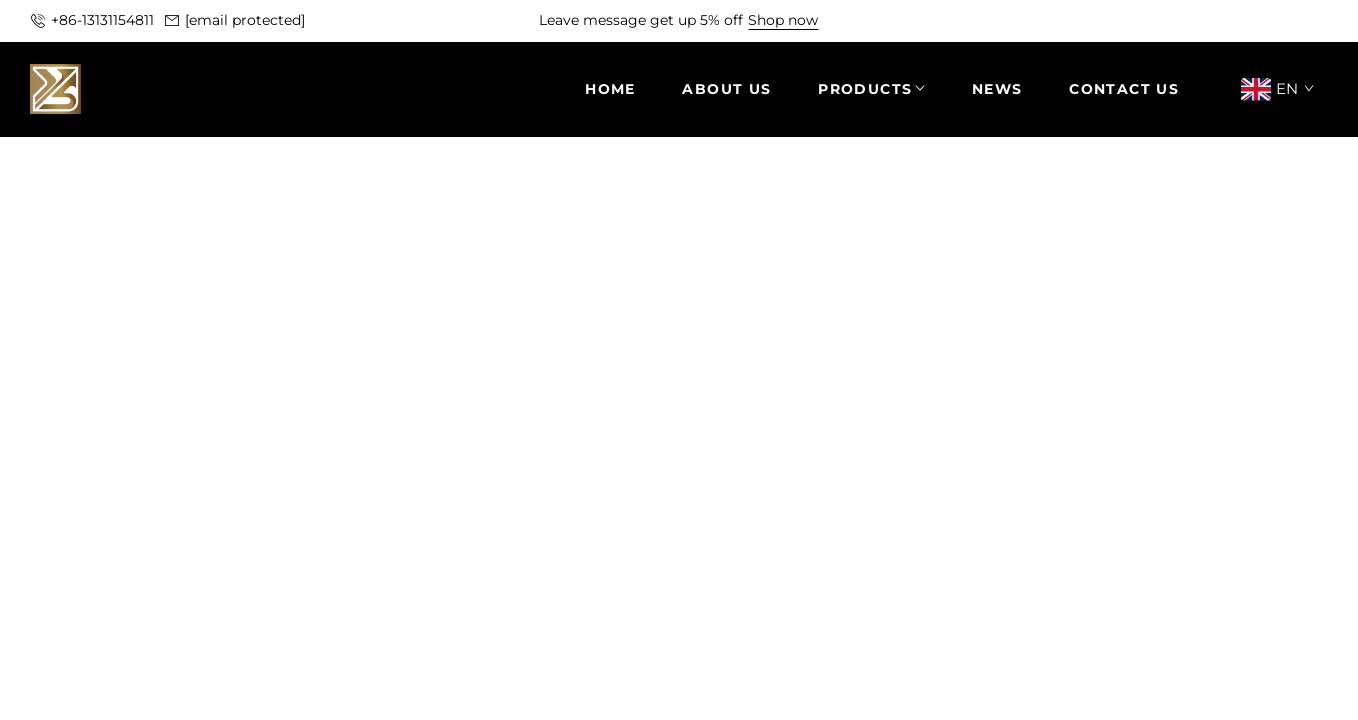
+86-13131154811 (102, 20)
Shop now (783, 20)
